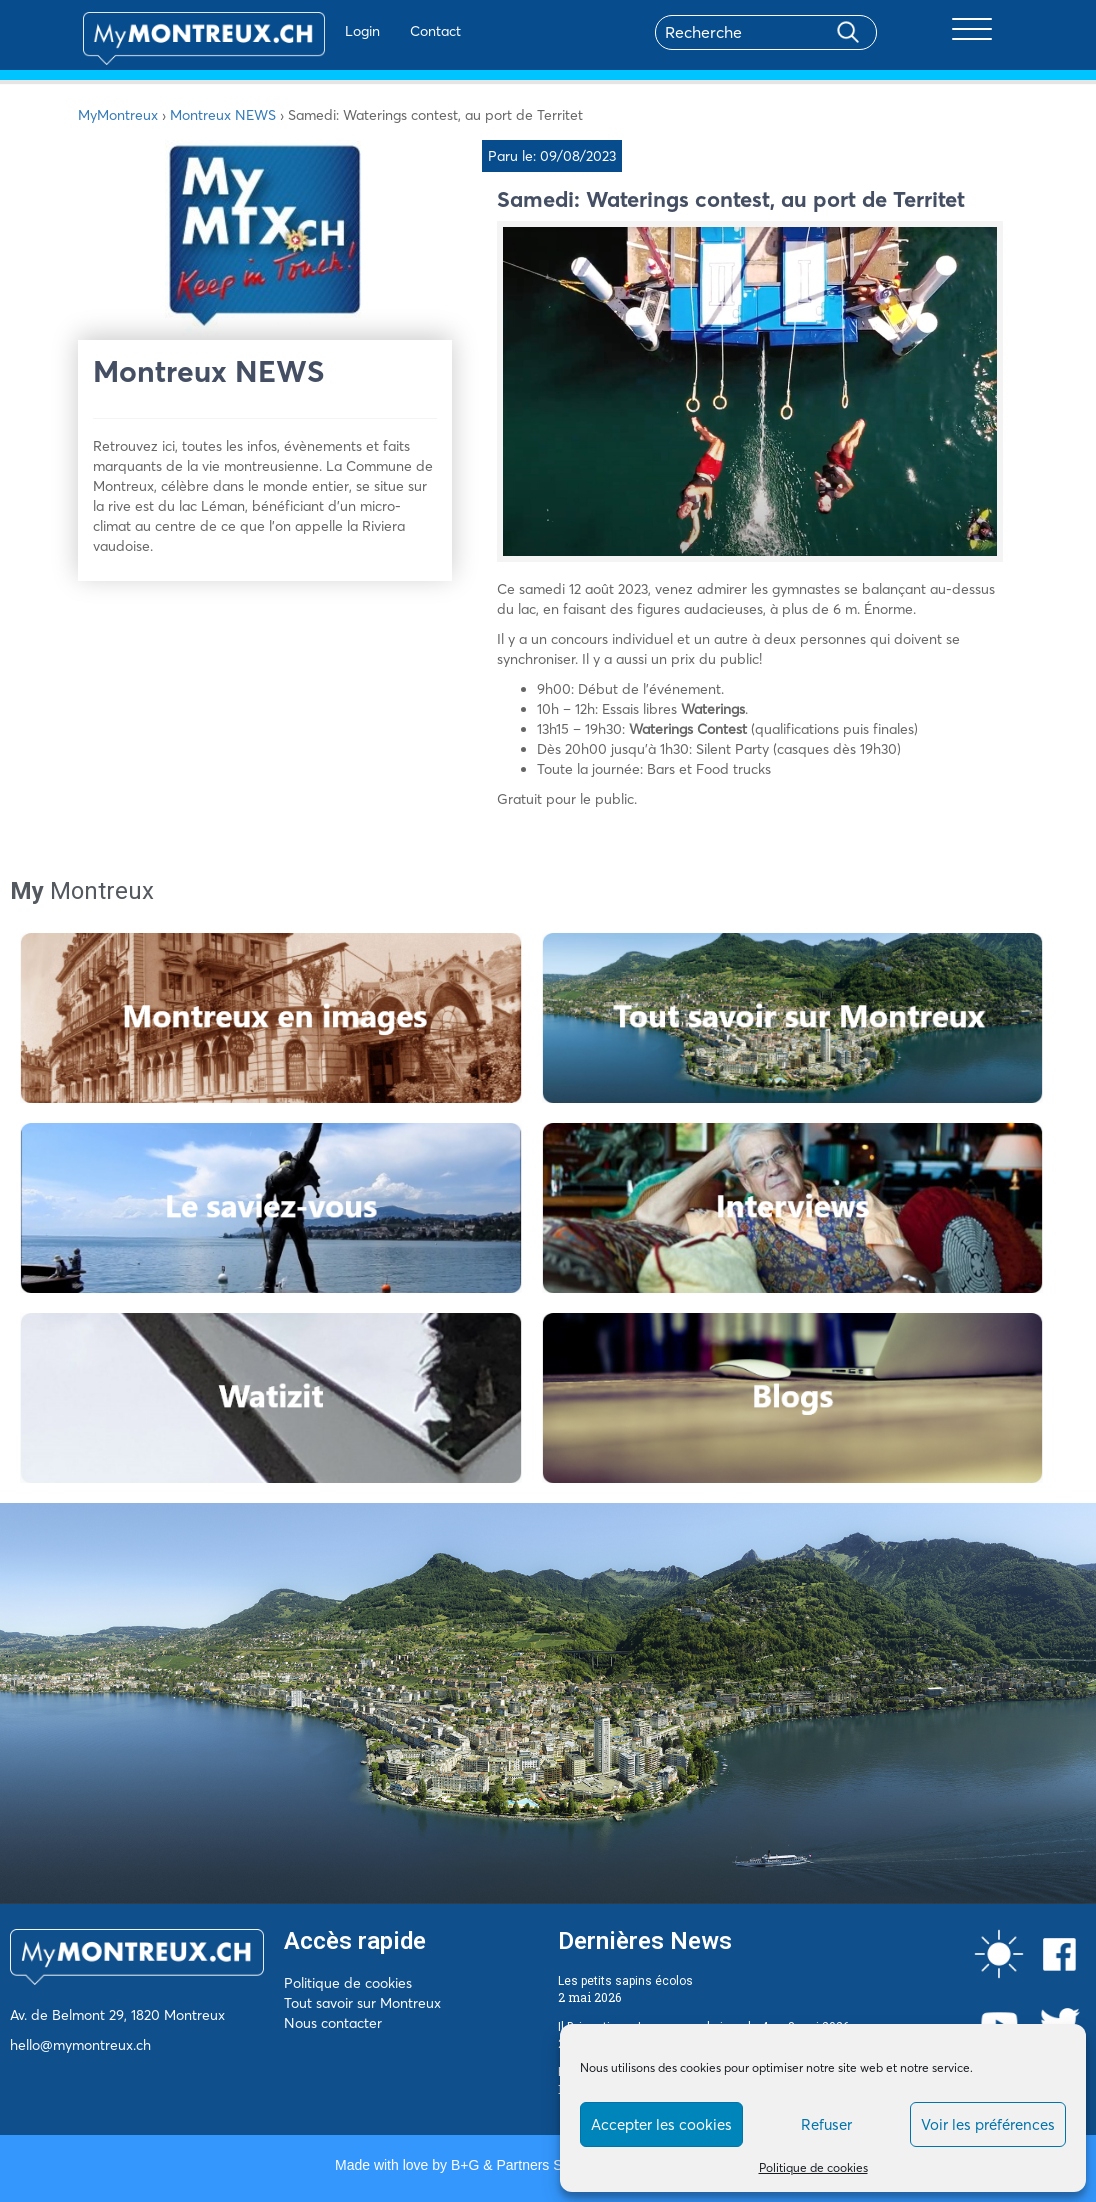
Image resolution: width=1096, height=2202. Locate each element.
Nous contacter (333, 2023)
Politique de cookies (813, 2167)
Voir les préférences (988, 2124)
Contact (396, 31)
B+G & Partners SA (511, 2165)
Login (323, 31)
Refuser (826, 2124)
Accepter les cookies (661, 2124)
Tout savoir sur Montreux (362, 2003)
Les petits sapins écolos (625, 1981)
